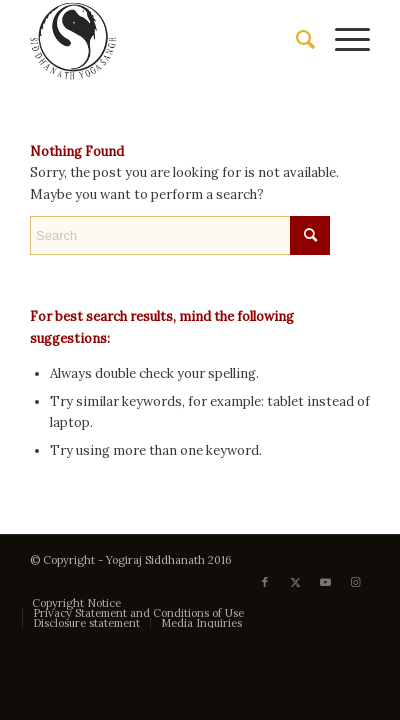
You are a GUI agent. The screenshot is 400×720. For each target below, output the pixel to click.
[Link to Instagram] (355, 582)
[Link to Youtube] (325, 582)
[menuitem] (295, 40)
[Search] (295, 40)
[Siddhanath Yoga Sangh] (166, 40)
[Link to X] (295, 582)
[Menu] (342, 40)
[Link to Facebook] (265, 582)
